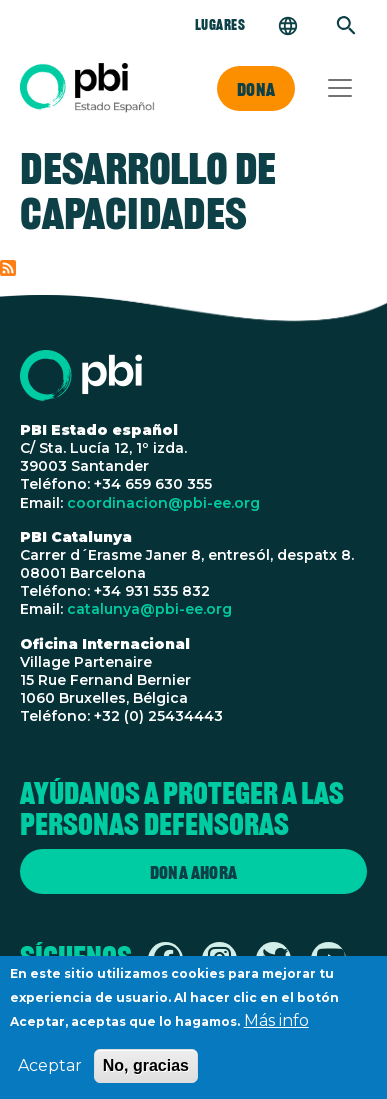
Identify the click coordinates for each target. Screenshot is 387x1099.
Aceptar (50, 1073)
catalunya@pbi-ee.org (149, 609)
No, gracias (146, 1073)
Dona (256, 89)
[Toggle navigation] (340, 88)
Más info (276, 1028)
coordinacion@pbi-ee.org (163, 503)
